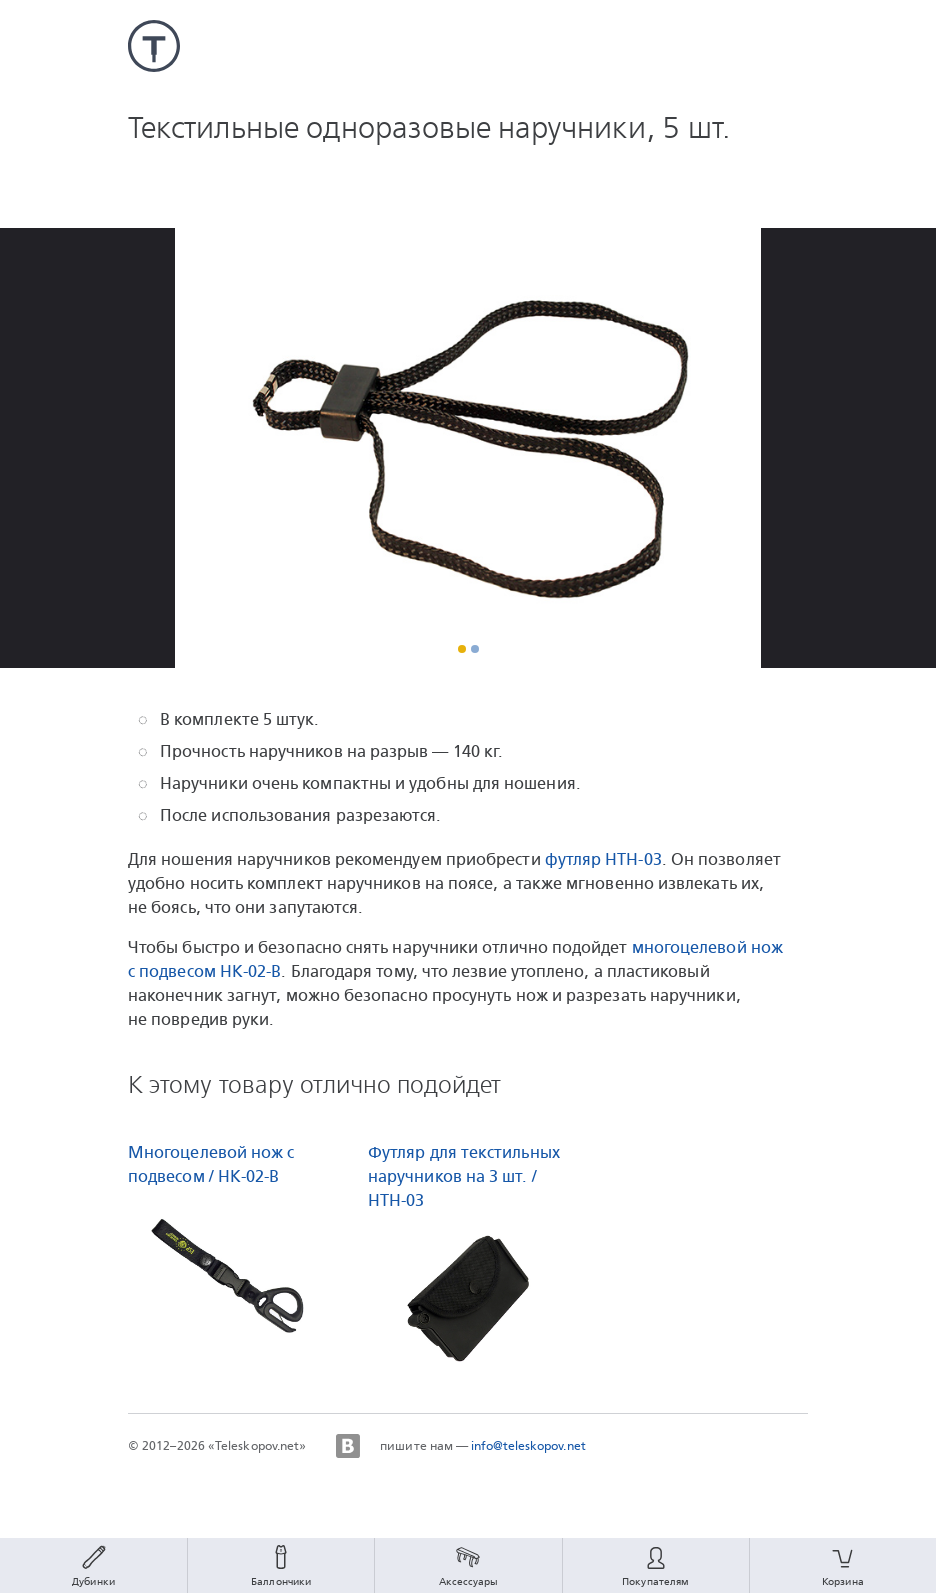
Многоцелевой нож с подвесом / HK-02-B (211, 1164)
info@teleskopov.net (528, 1446)
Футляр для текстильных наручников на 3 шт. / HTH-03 (464, 1176)
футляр (603, 859)
